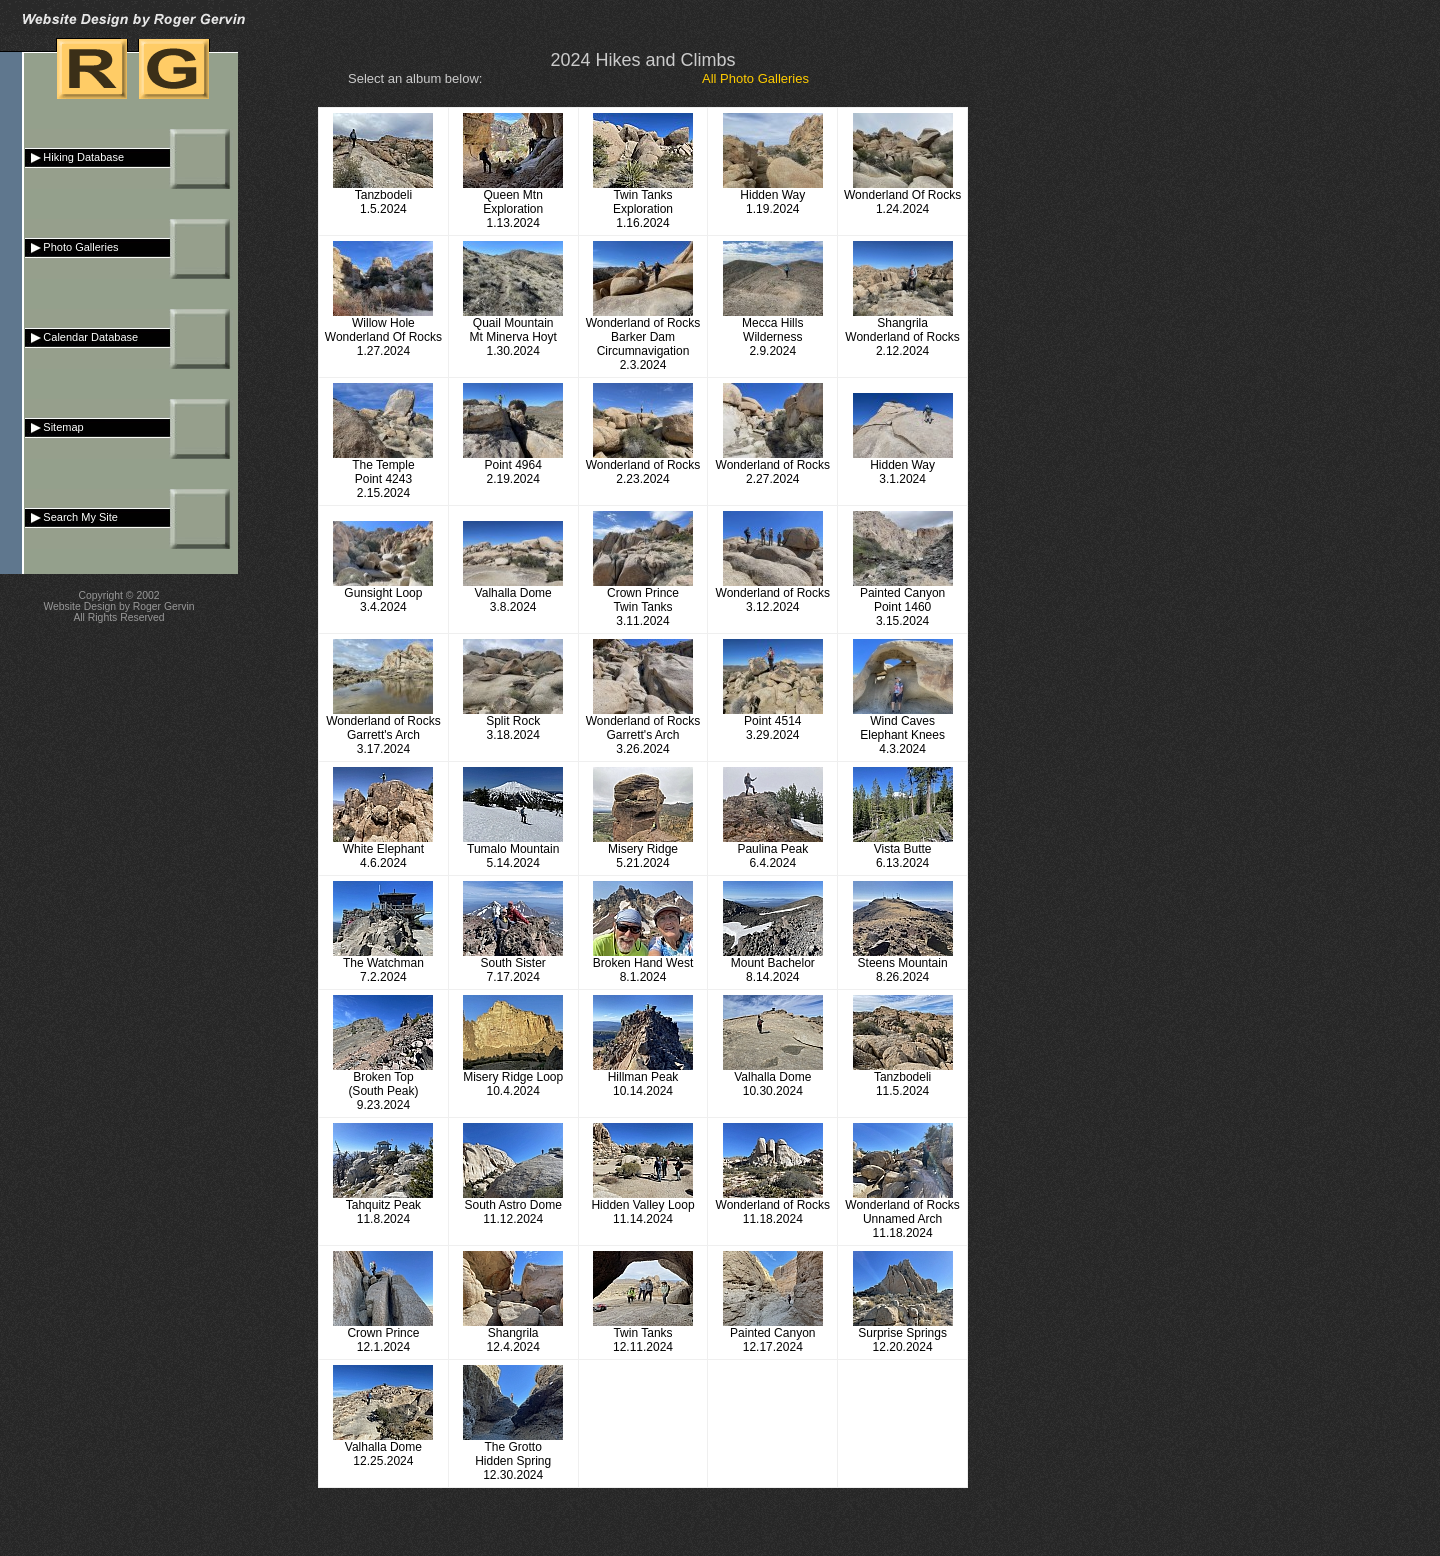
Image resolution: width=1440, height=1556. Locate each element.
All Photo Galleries (755, 78)
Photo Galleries (72, 247)
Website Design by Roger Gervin (118, 606)
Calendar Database (81, 337)
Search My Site (71, 517)
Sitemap (54, 427)
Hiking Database (74, 157)
